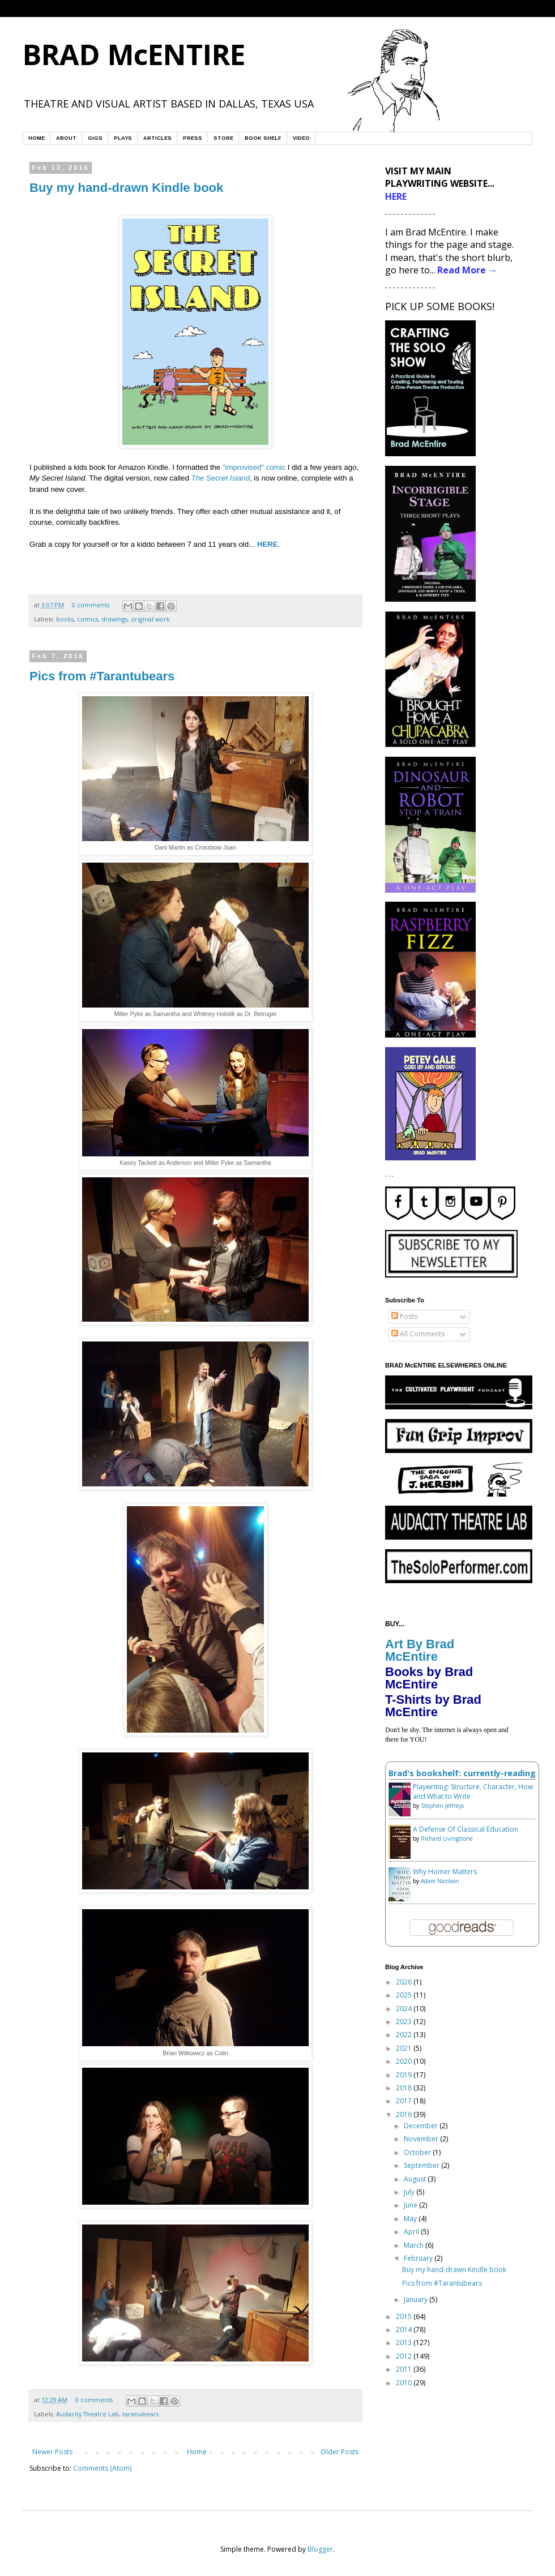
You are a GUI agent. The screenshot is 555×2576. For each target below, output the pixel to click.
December (421, 2126)
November (422, 2139)
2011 (404, 2369)
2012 (404, 2356)
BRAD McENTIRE (134, 54)
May (411, 2218)
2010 (404, 2383)
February (419, 2258)
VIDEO (301, 138)
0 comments (90, 605)
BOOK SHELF (263, 138)
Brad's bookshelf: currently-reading (462, 1773)
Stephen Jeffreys (442, 1806)
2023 (404, 2021)
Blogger (320, 2549)
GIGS (95, 138)
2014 (404, 2329)
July (410, 2192)
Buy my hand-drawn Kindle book (126, 188)
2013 (404, 2342)
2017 (404, 2101)
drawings (114, 619)
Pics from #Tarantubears (101, 676)
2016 (404, 2114)
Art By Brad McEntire (419, 1650)
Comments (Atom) (102, 2468)
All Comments (418, 1334)
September (422, 2165)
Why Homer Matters (445, 1871)
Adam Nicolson (440, 1881)
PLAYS (123, 138)
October (418, 2152)
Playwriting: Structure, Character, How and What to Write (473, 1791)
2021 (404, 2048)
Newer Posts (52, 2452)
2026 (404, 1982)
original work (150, 619)
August (416, 2179)
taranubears (140, 2414)
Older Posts (339, 2452)
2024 (404, 2008)
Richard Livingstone (447, 1838)
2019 (404, 2075)
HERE (267, 544)
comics (87, 619)
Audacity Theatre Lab (87, 2414)
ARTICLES (157, 138)
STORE (223, 138)
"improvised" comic (254, 467)
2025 (404, 1995)
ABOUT (66, 138)
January (416, 2299)
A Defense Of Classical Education (465, 1829)
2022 (404, 2034)
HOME (36, 138)
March (414, 2245)
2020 (404, 2061)
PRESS (192, 138)
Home (197, 2452)
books (65, 619)
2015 (404, 2316)
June (411, 2205)
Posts (404, 1316)
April (412, 2231)
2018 (404, 2088)
